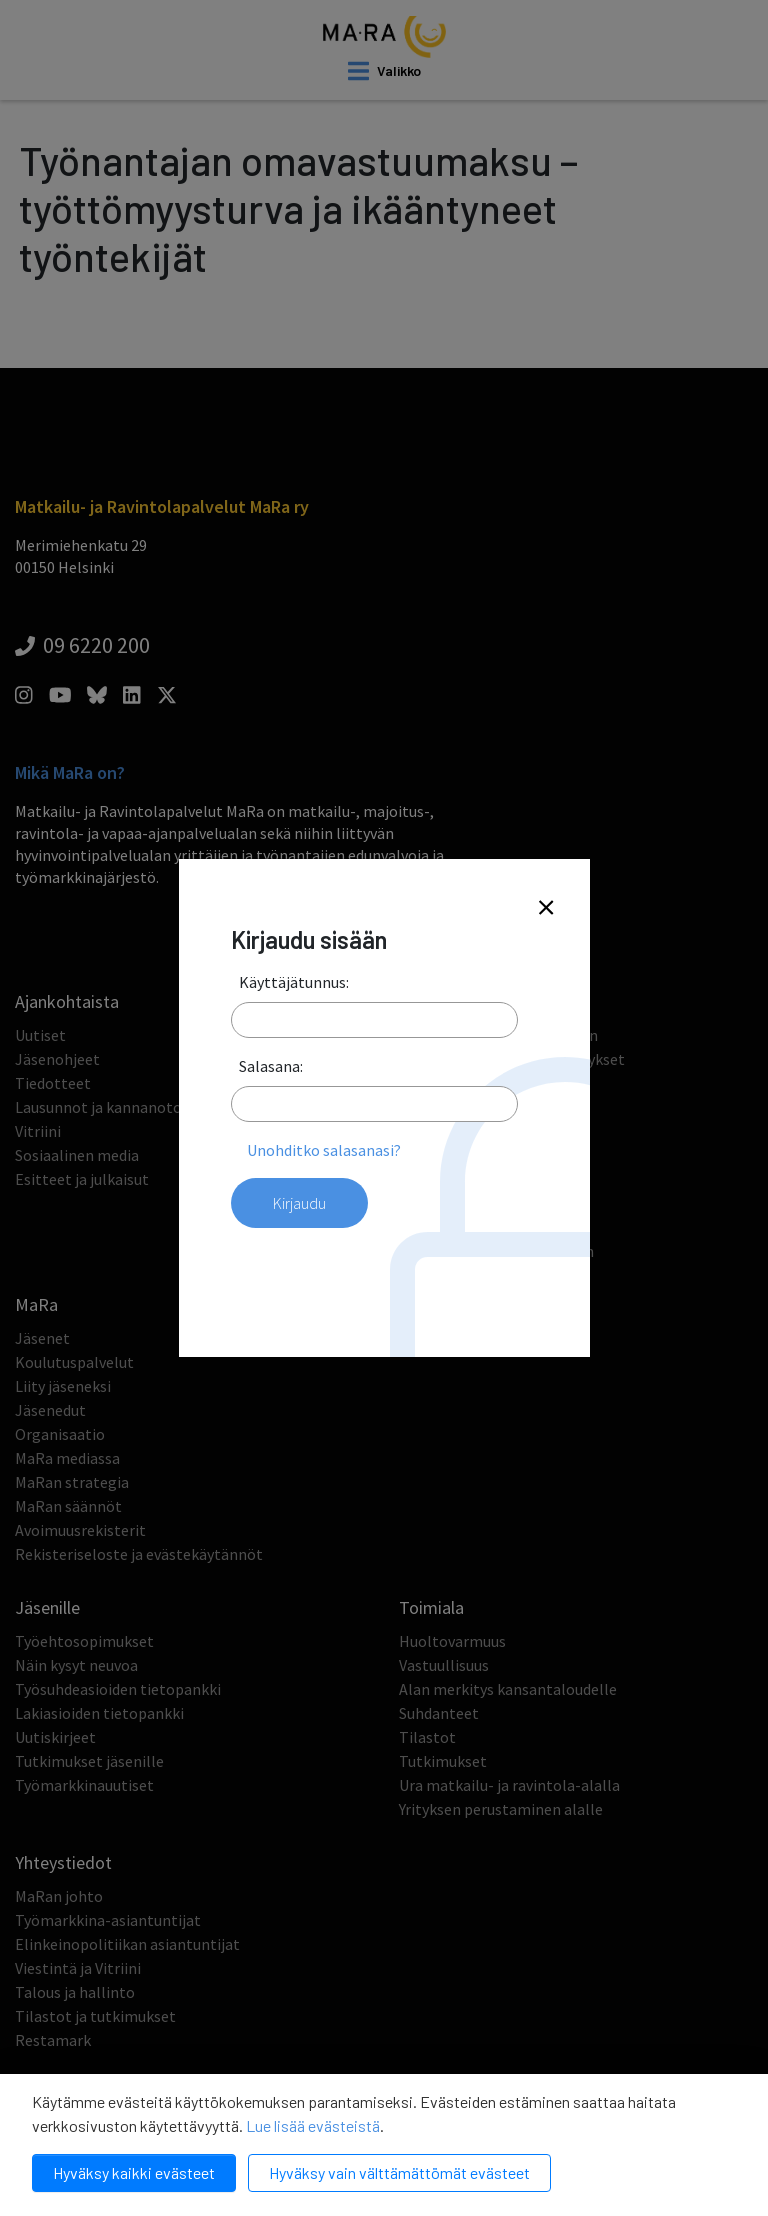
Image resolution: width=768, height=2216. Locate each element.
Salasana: (271, 1066)
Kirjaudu (299, 1203)
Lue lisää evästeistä (313, 2125)
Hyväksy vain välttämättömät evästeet (399, 2172)
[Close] (546, 908)
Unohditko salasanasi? (324, 1150)
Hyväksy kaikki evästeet (134, 2172)
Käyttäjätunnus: (294, 982)
